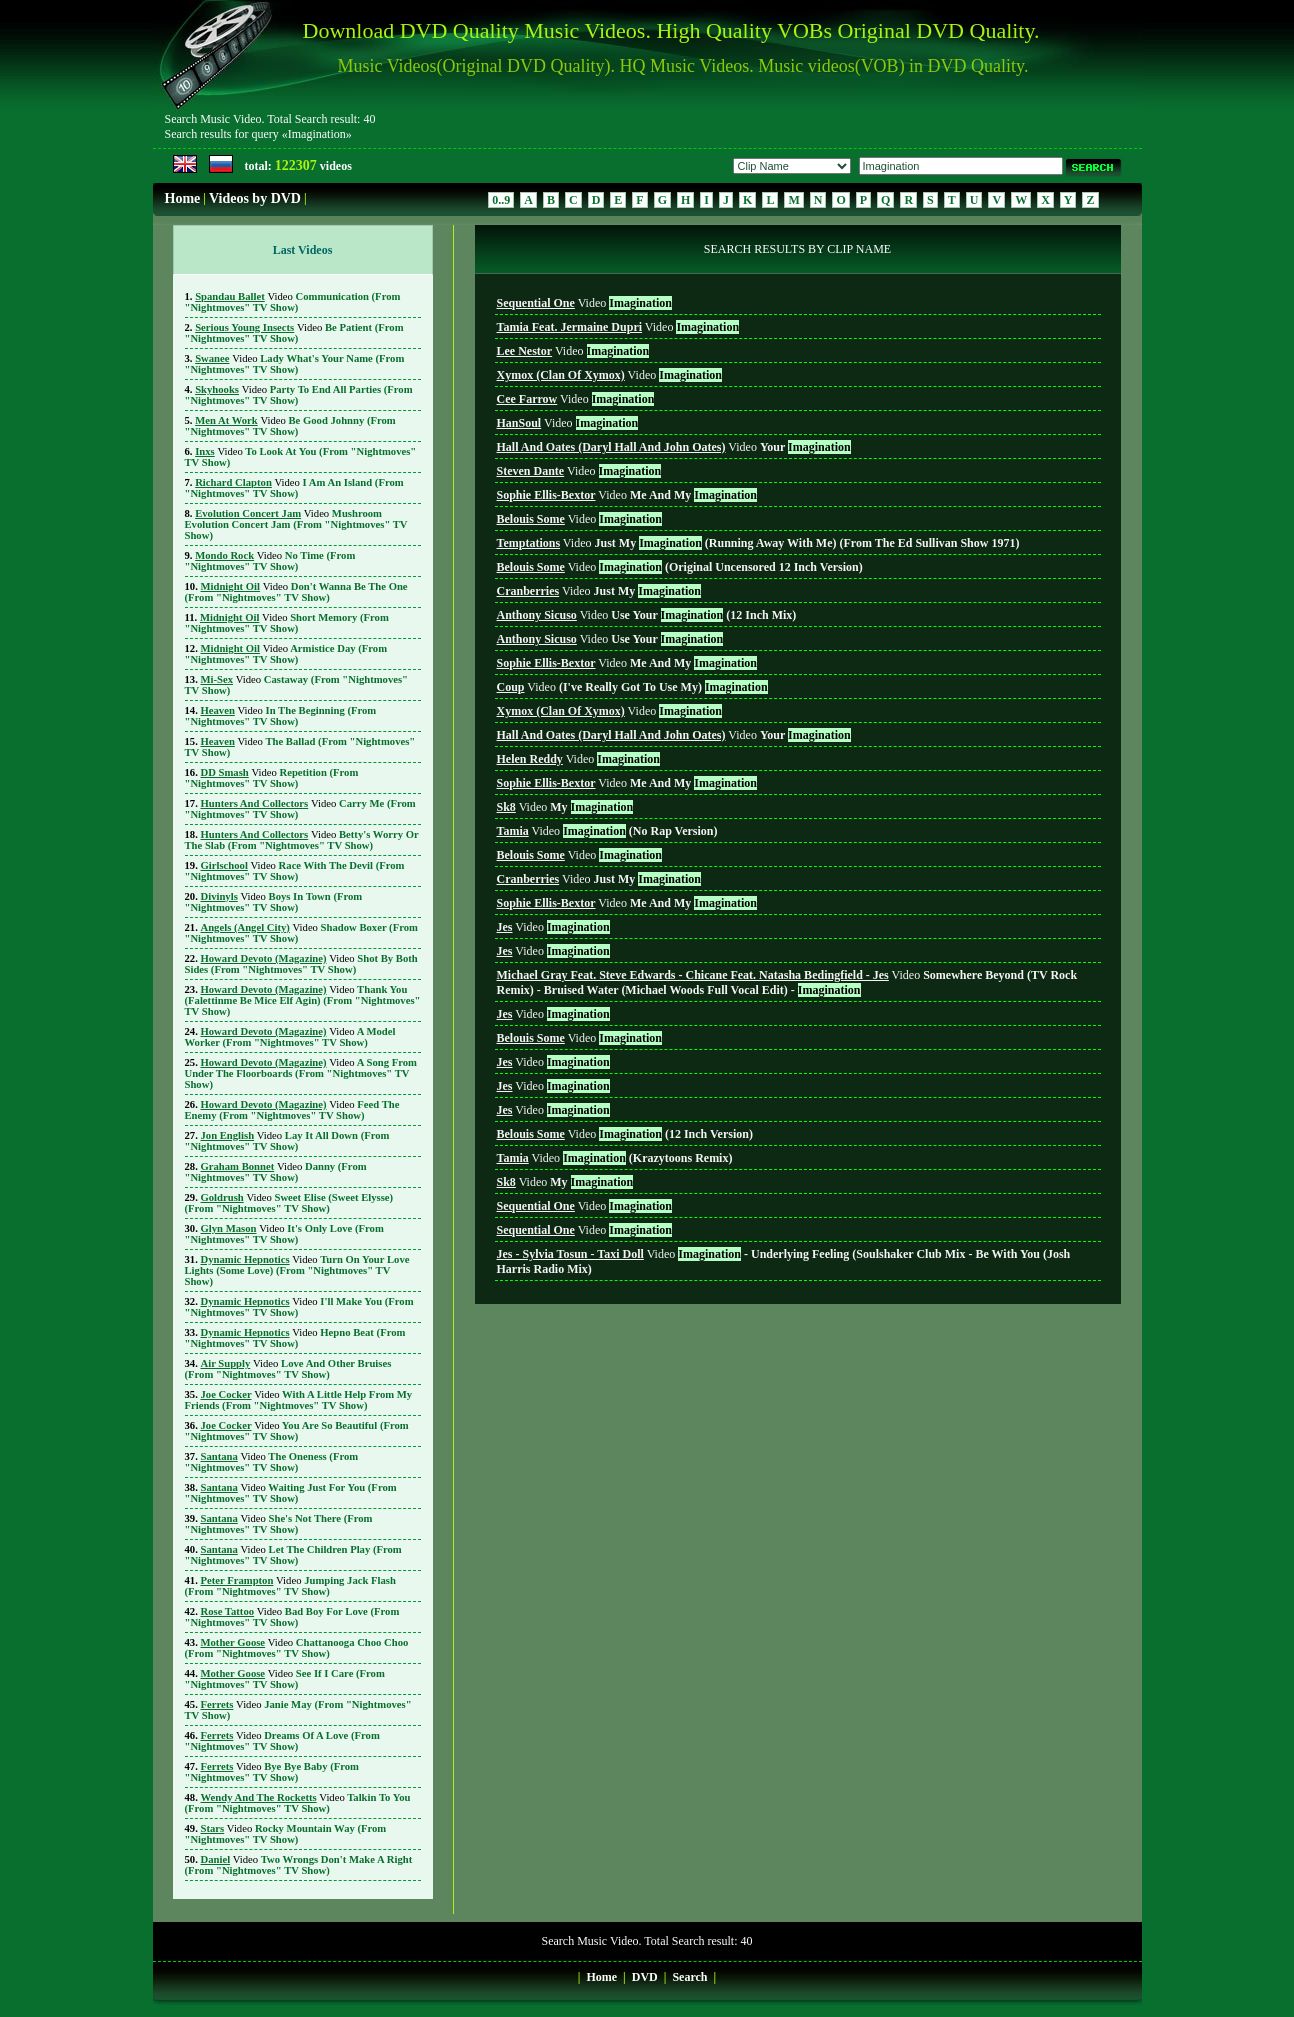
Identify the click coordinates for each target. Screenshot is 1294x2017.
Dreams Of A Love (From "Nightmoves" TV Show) (282, 1741)
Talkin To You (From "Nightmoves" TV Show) (298, 1803)
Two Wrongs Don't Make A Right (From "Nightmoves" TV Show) (299, 1865)
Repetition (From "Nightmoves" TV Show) (272, 778)
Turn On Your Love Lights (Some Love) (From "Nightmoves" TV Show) (297, 1270)
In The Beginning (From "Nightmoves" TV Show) (281, 716)
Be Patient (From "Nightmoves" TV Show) (294, 333)
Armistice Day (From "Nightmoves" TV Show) (286, 654)
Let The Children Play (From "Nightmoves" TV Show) (293, 1555)
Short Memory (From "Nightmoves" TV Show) (287, 623)
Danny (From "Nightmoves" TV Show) (276, 1172)
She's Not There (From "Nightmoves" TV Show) (279, 1524)
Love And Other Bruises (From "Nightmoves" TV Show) (288, 1369)
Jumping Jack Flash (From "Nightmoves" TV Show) (290, 1586)
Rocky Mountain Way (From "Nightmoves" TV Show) (286, 1834)
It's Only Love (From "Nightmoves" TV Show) (284, 1234)
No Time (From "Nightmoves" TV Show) (270, 561)
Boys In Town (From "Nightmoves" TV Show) (274, 902)
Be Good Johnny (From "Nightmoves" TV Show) (290, 426)
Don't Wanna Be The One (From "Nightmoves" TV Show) (296, 592)
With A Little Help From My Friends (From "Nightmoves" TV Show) (299, 1400)
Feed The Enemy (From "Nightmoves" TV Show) (292, 1110)
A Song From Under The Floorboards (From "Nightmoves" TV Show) (301, 1073)
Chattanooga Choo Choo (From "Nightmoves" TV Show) (297, 1648)
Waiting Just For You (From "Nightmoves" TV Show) (291, 1493)
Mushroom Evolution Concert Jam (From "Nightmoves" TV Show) (296, 524)
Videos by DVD (255, 198)
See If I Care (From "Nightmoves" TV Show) (285, 1679)
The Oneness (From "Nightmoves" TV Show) (272, 1462)
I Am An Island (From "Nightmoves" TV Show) (294, 488)
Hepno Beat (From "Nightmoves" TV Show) (295, 1338)
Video (584, 303)
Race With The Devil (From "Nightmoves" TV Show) (295, 871)
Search (689, 1977)
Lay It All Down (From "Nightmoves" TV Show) (287, 1141)
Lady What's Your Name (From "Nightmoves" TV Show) (295, 364)
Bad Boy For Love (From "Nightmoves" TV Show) (292, 1617)
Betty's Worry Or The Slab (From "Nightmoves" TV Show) (302, 840)
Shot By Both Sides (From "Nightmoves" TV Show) (301, 964)
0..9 (501, 200)
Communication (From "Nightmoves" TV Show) (293, 302)
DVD (645, 1977)
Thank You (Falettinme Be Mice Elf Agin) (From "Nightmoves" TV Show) (303, 1000)
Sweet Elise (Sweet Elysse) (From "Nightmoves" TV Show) (289, 1203)
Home (183, 198)
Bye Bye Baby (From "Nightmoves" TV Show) (272, 1772)
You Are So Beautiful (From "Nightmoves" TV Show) (297, 1431)
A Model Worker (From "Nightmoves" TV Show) (290, 1037)
